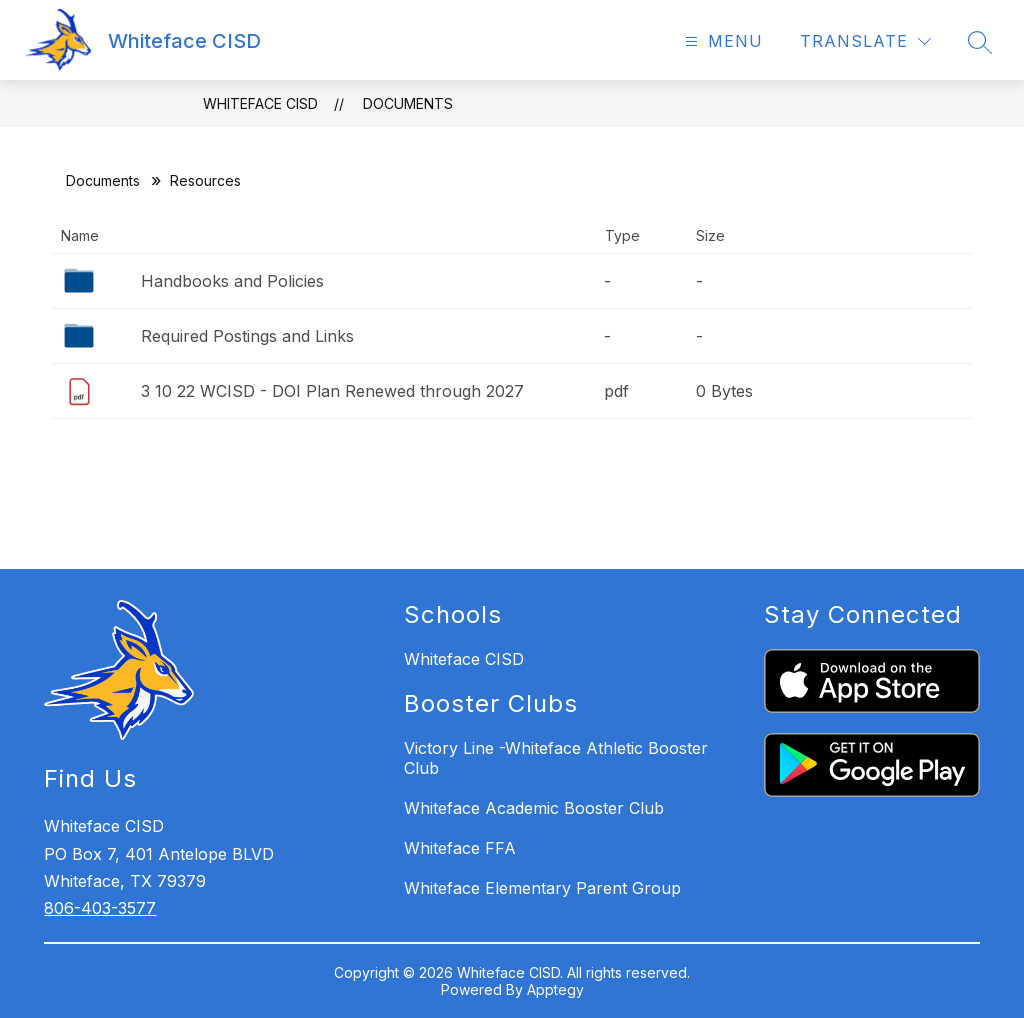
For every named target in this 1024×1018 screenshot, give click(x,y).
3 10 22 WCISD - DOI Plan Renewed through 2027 (332, 391)
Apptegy (555, 989)
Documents (408, 103)
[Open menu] (721, 41)
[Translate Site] (865, 41)
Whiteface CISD (260, 103)
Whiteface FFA (460, 848)
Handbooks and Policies (232, 281)
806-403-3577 (100, 908)
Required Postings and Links (247, 336)
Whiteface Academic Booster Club (534, 808)
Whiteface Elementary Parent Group (542, 888)
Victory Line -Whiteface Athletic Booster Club (556, 758)
